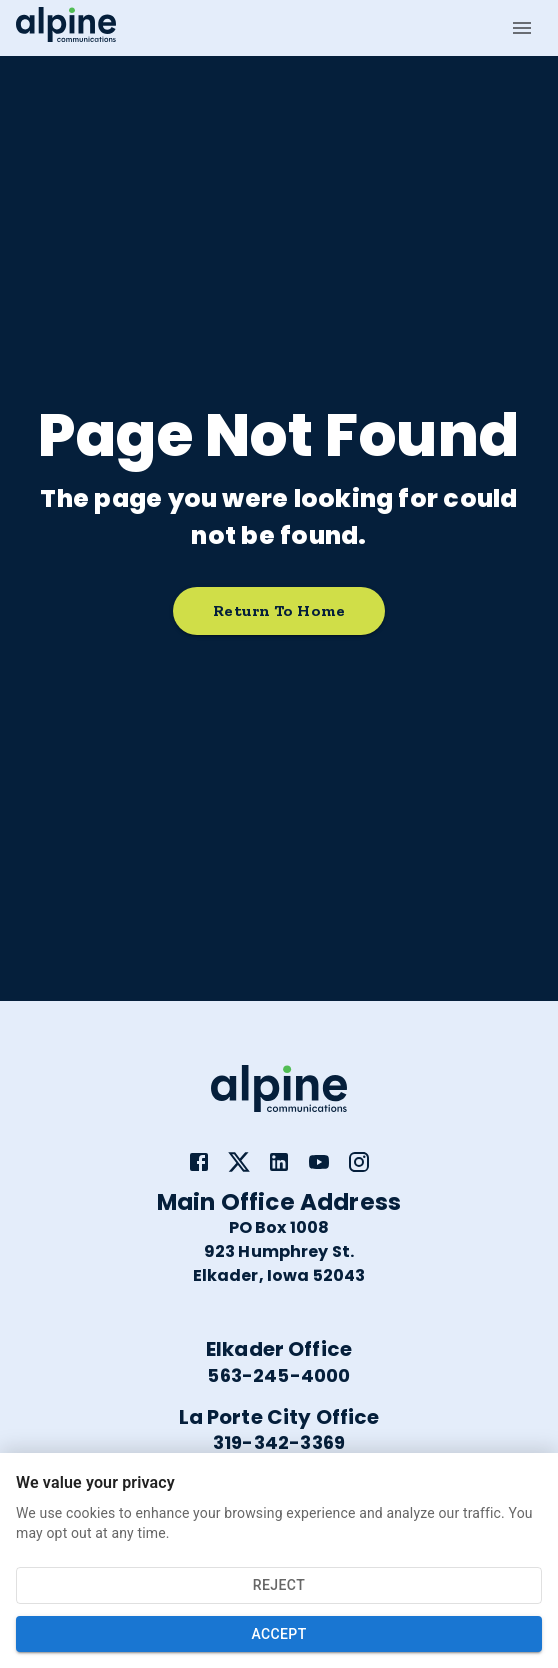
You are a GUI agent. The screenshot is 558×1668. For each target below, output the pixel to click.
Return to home (279, 611)
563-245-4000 (278, 1375)
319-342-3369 (279, 1442)
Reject (279, 1585)
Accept (279, 1634)
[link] (199, 1162)
